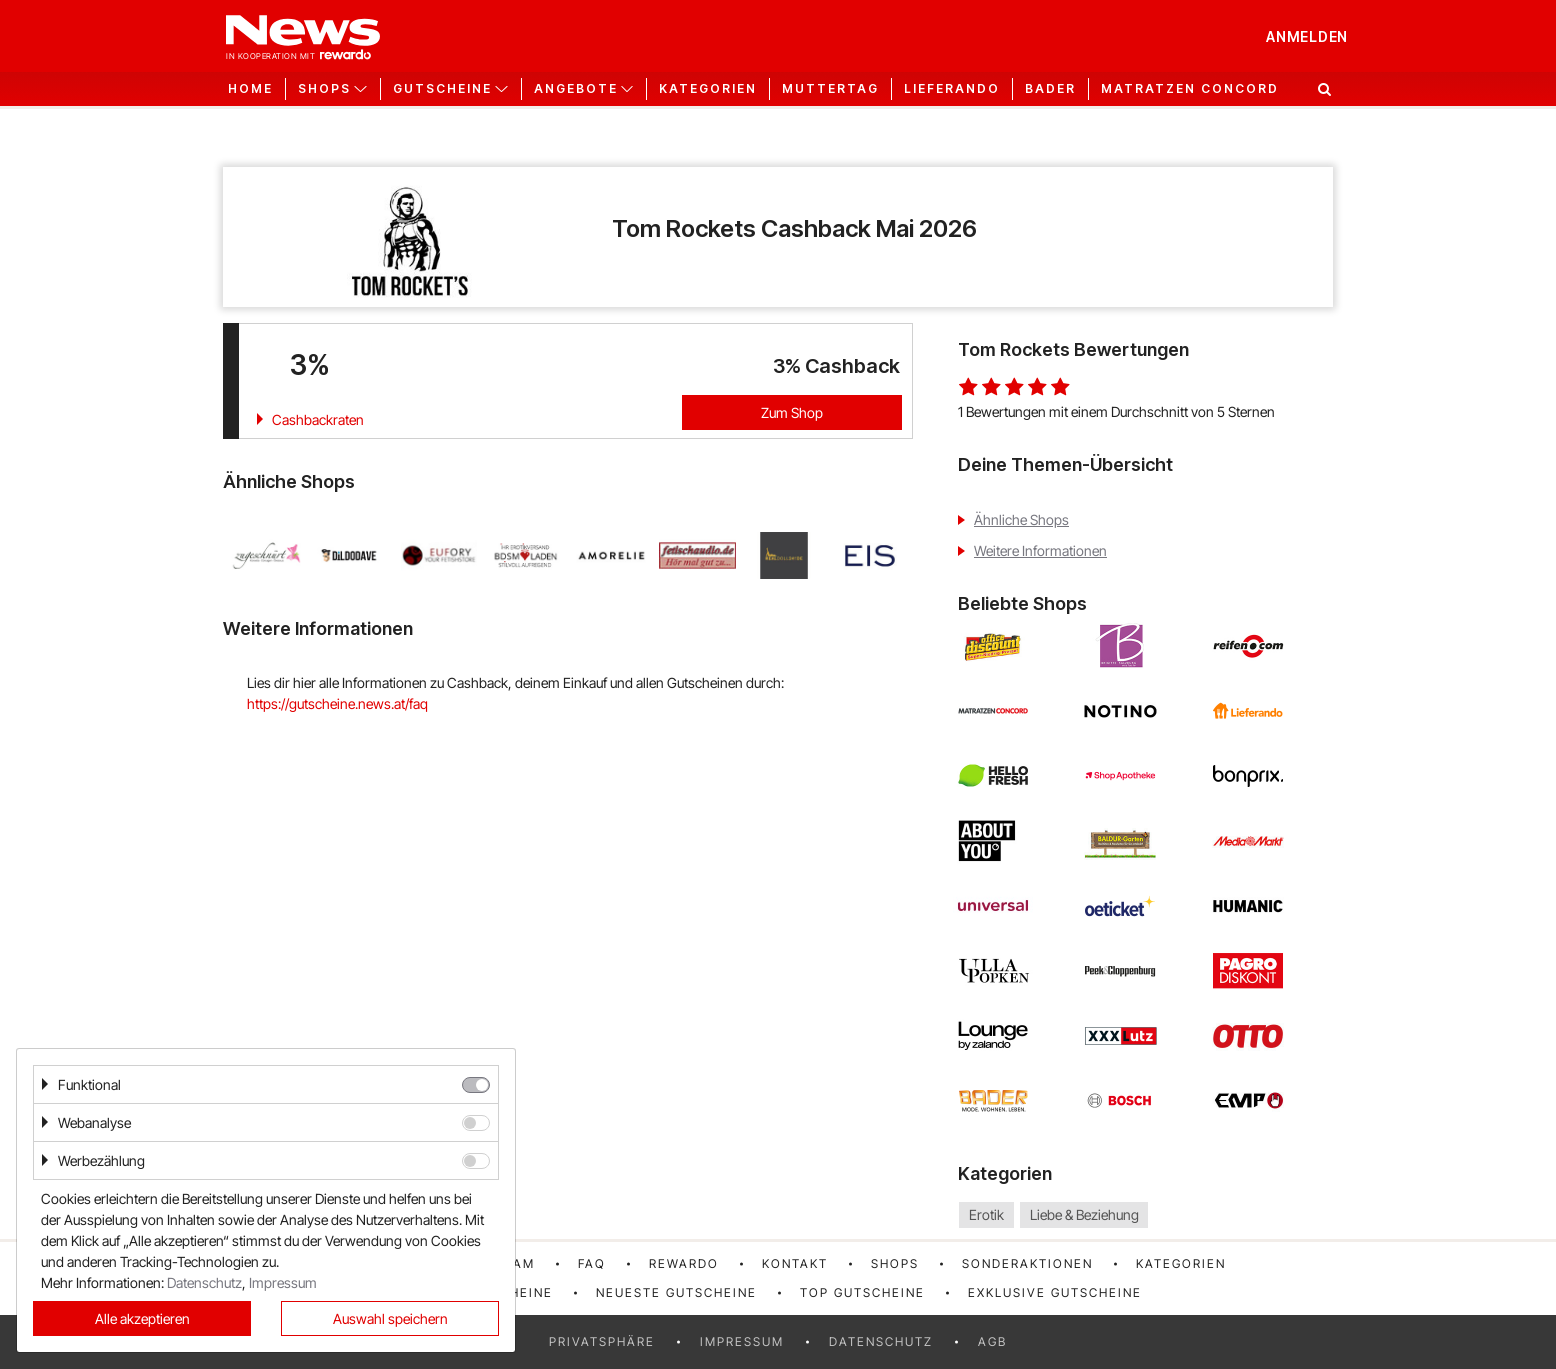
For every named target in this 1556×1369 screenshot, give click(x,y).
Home (250, 89)
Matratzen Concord (1190, 89)
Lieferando (952, 89)
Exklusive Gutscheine (1055, 1292)
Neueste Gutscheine (676, 1292)
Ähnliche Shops (1021, 519)
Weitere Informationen (1040, 550)
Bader (1050, 89)
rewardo (684, 1263)
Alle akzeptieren (142, 1318)
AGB (992, 1341)
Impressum (742, 1341)
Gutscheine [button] (442, 89)
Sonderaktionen (1027, 1263)
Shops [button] (324, 89)
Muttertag (830, 89)
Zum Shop (792, 412)
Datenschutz (881, 1341)
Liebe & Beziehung (1084, 1214)
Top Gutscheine (862, 1292)
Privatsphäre (602, 1341)
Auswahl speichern (390, 1318)
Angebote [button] (576, 89)
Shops (895, 1263)
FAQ (592, 1263)
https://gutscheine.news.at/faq (337, 703)
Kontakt (795, 1263)
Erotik (986, 1214)
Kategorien (708, 89)
